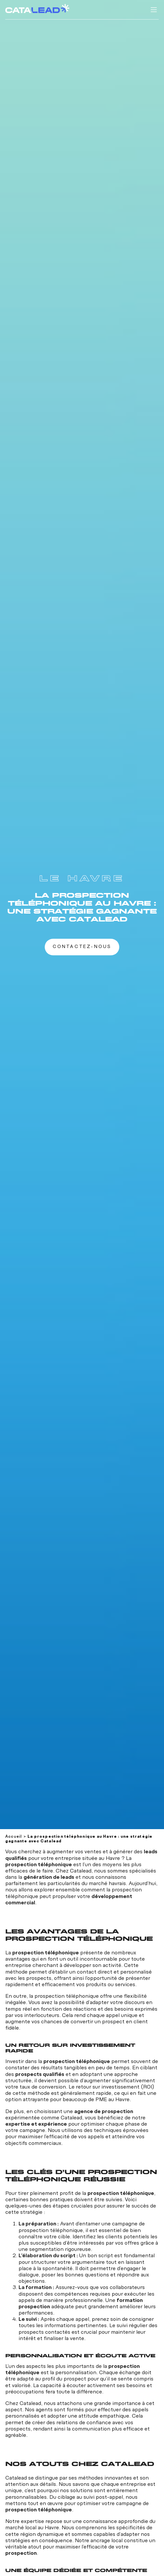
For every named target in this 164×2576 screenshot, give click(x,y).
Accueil (13, 1836)
